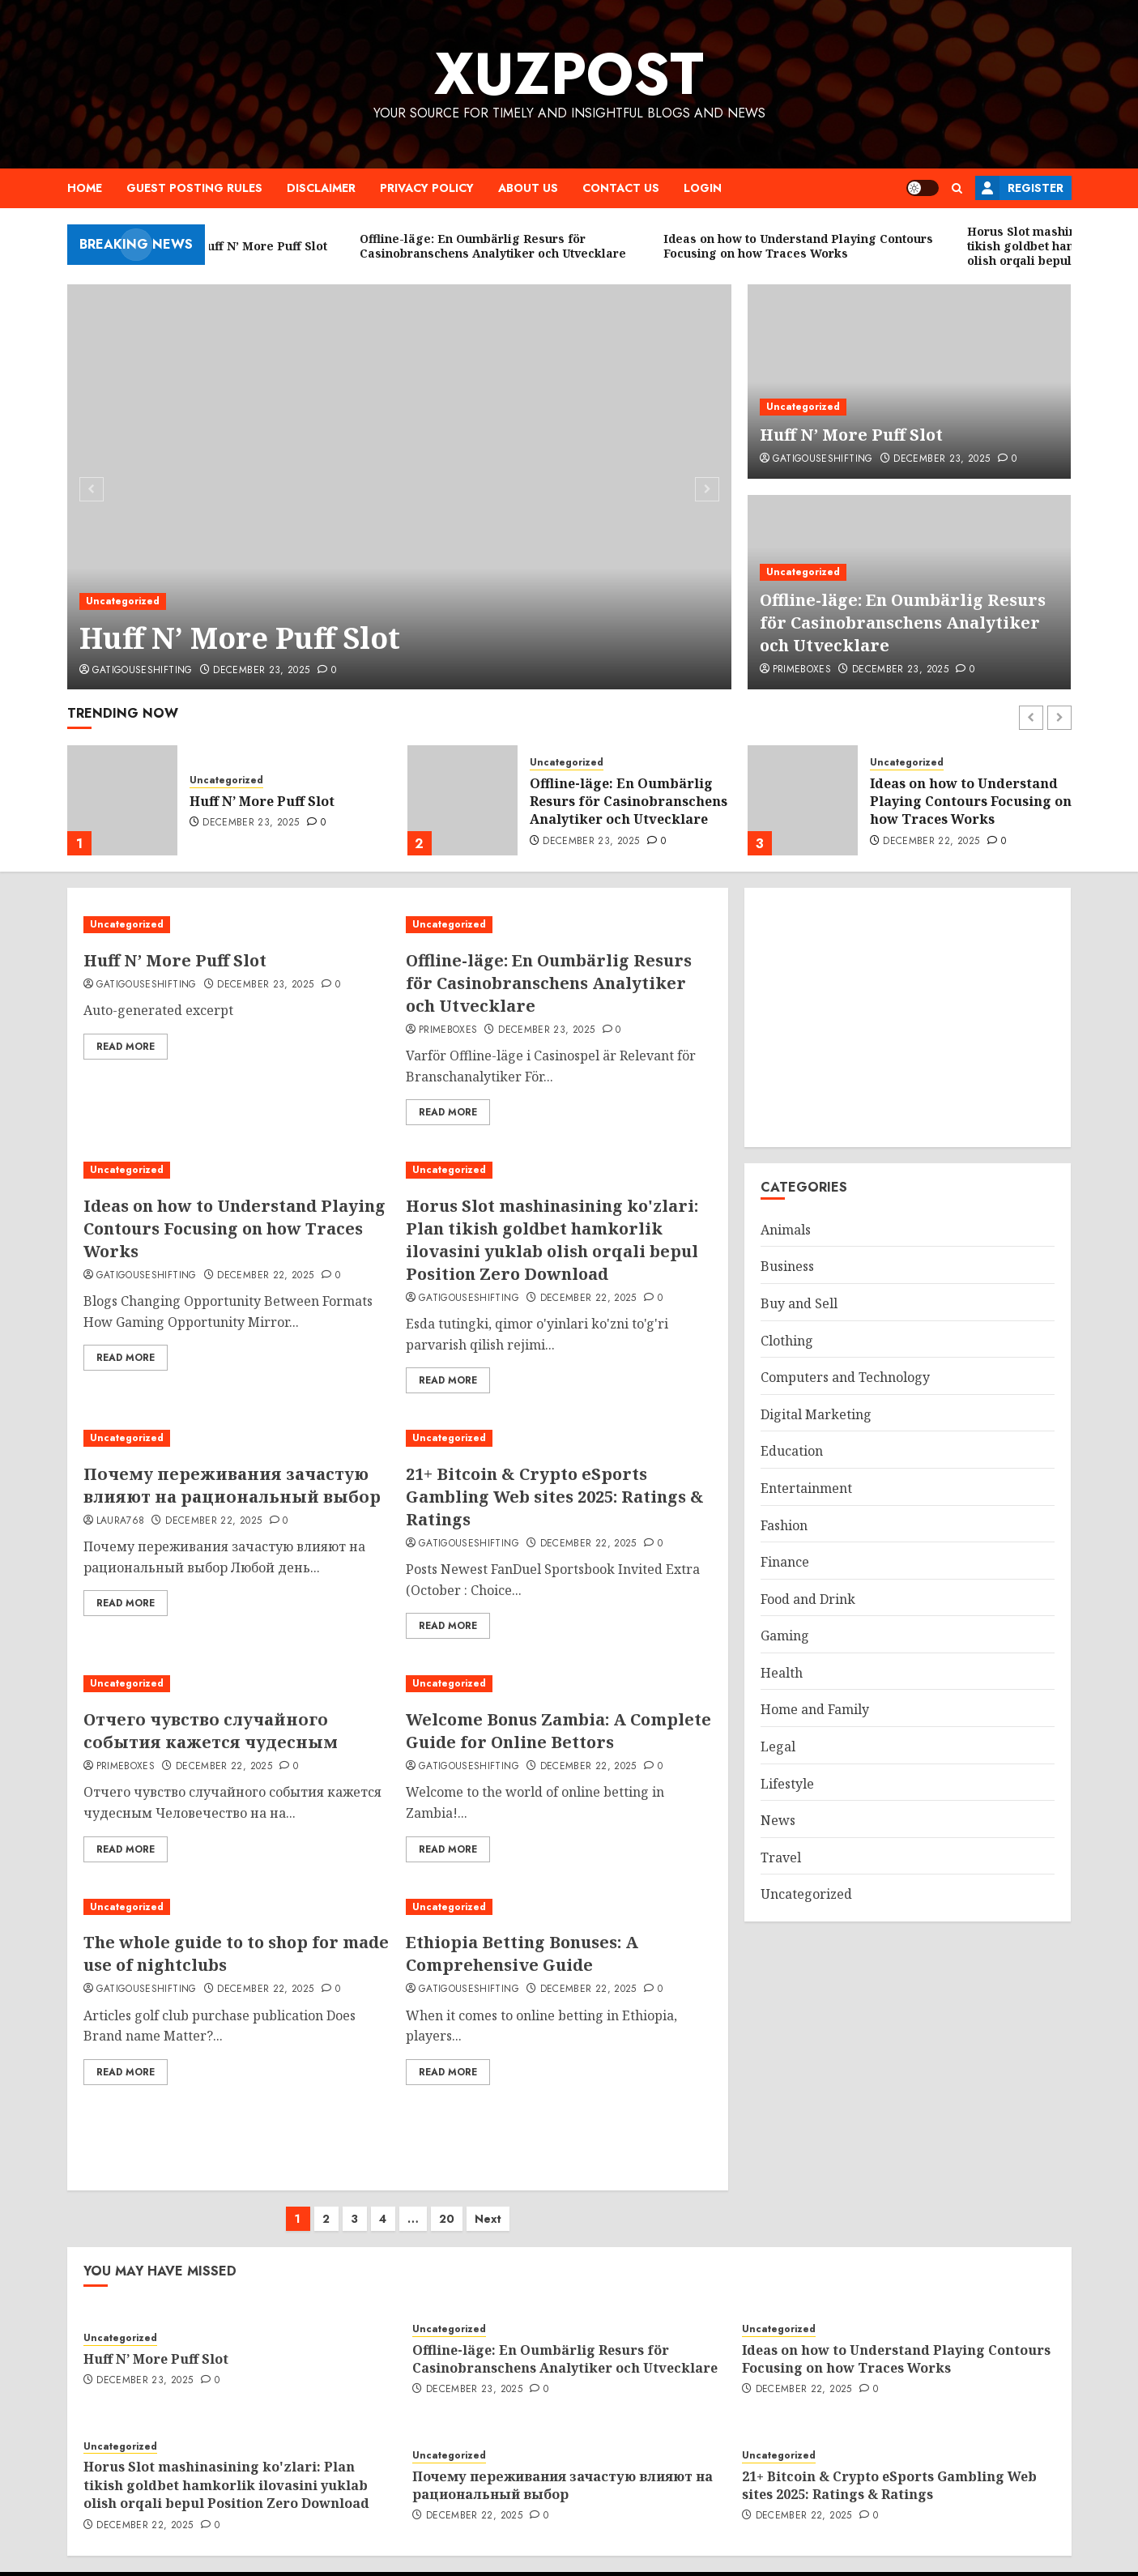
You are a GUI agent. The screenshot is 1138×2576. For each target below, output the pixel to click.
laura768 (120, 1521)
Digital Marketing (816, 1414)
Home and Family (815, 1709)
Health (782, 1673)
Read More (125, 1046)
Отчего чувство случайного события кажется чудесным (210, 1730)
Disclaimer (321, 188)
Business (787, 1266)
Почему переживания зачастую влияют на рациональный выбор (232, 1485)
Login (703, 188)
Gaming (785, 1635)
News (778, 1820)
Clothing (787, 1341)
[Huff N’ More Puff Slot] (399, 486)
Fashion (784, 1525)
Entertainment (806, 1488)
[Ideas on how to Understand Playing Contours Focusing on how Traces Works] (803, 800)
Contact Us (620, 188)
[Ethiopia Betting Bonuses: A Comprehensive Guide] (559, 1907)
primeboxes (802, 669)
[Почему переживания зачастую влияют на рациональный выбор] (236, 1438)
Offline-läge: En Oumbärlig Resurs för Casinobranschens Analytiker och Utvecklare (903, 622)
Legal (778, 1746)
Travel (781, 1857)
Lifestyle (787, 1784)
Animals (786, 1230)
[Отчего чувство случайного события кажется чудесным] (236, 1683)
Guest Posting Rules (194, 188)
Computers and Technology (845, 1377)
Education (792, 1451)
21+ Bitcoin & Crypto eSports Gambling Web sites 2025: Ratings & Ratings (555, 1496)
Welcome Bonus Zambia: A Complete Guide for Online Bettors (558, 1730)
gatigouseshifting (142, 670)
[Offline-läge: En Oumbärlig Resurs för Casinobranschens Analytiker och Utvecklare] (462, 800)
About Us (528, 188)
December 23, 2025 (261, 670)
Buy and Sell (799, 1303)
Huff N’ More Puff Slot (239, 638)
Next (488, 2202)
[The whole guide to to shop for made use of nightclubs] (236, 1907)
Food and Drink (808, 1599)
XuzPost (569, 74)
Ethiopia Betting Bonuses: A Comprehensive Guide (522, 1953)
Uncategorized (123, 601)
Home (84, 188)
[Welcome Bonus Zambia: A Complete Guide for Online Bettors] (559, 1683)
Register (1019, 188)
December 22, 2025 (931, 841)
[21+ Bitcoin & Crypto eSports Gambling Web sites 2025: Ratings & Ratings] (559, 1438)
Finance (785, 1562)
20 (446, 2202)
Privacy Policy (427, 188)
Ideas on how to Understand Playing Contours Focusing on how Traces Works (971, 801)
